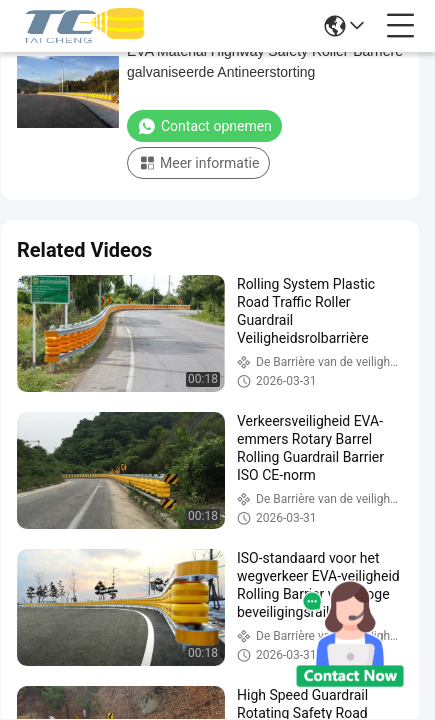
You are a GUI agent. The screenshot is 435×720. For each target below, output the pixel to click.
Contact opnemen (204, 126)
